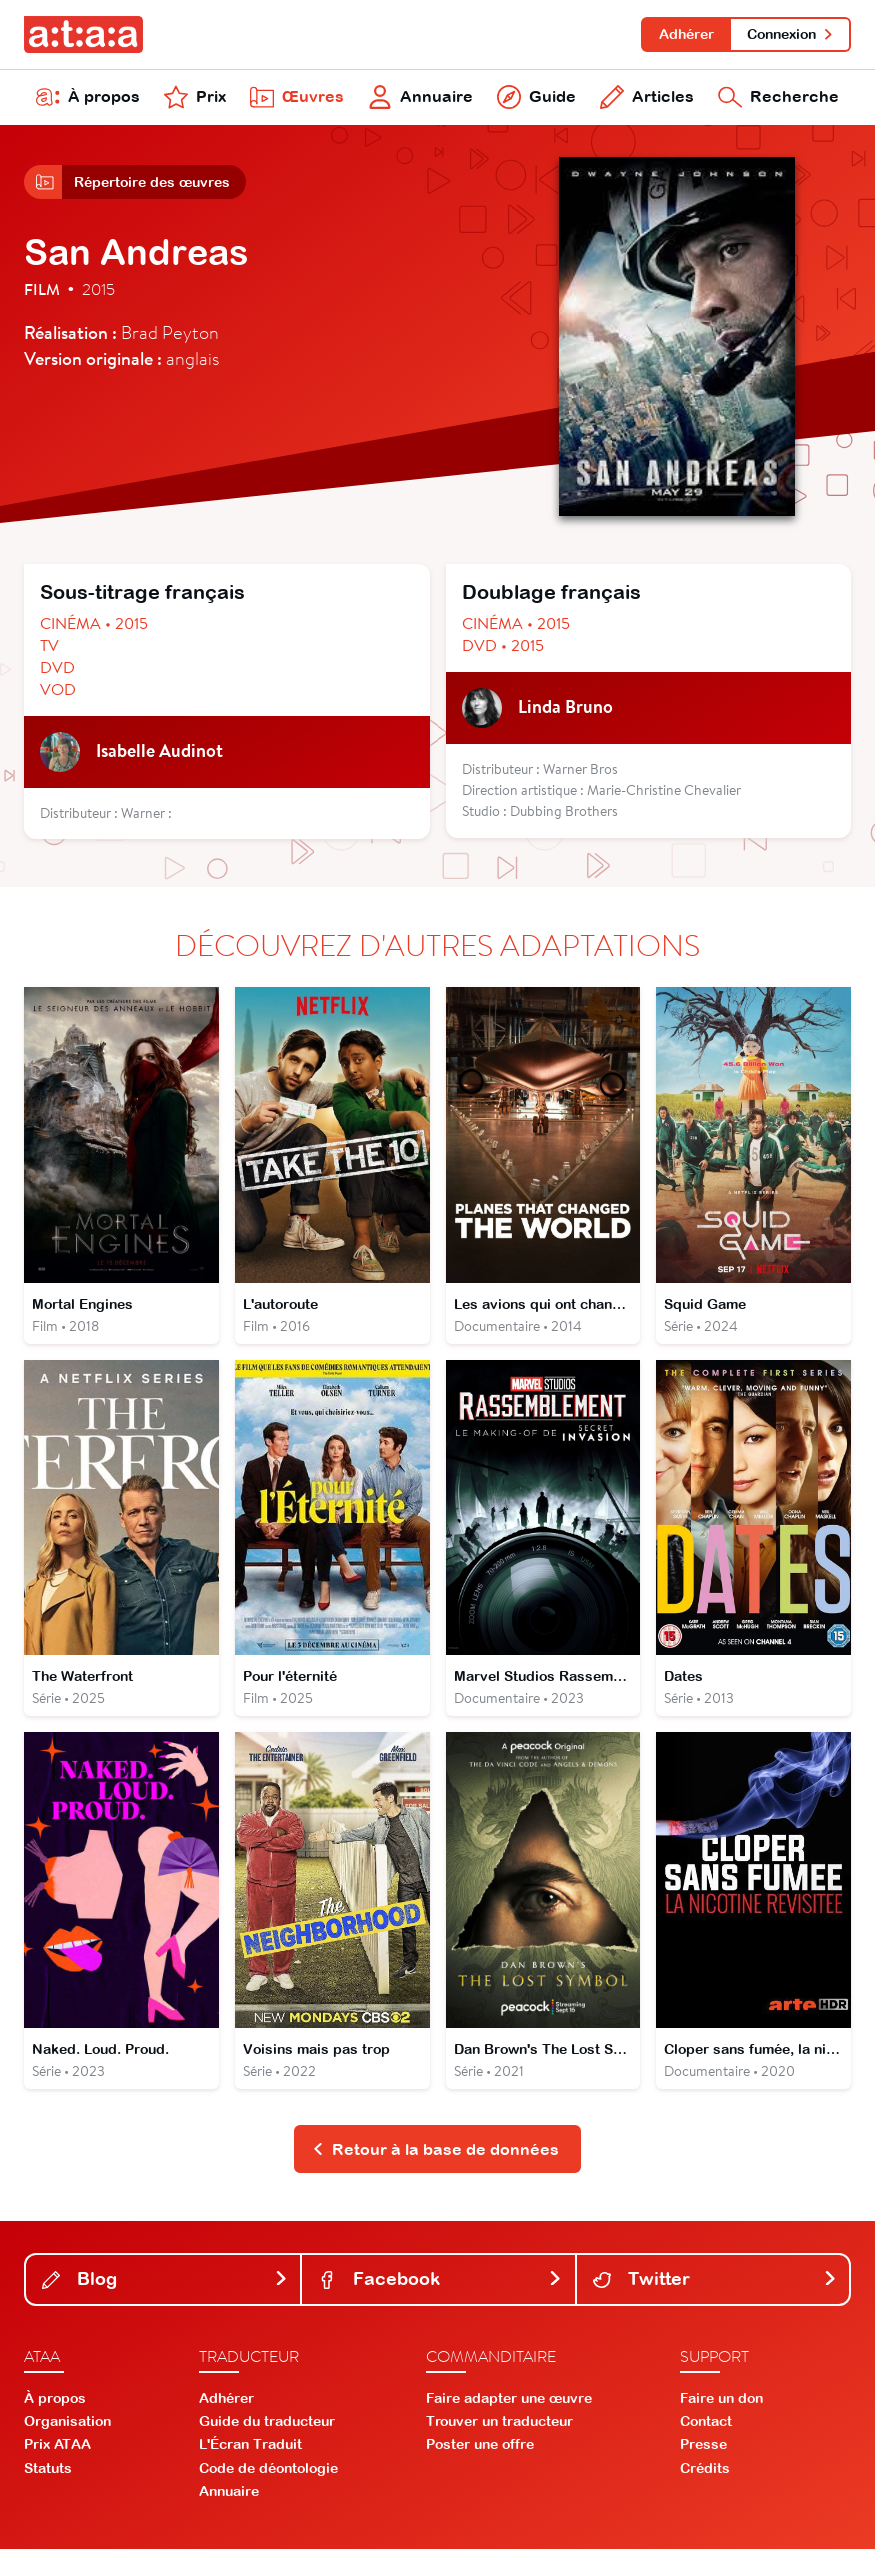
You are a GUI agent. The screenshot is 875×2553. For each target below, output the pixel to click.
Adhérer (685, 34)
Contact (706, 2425)
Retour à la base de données (435, 2152)
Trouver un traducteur (499, 2425)
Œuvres (297, 98)
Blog (165, 2282)
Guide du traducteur (267, 2425)
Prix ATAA (57, 2448)
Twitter (715, 2282)
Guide (536, 98)
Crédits (705, 2471)
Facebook (440, 2282)
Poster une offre (480, 2448)
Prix (195, 98)
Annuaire (420, 98)
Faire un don (721, 2401)
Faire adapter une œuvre (509, 2401)
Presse (703, 2448)
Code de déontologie (268, 2471)
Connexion (790, 34)
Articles (647, 98)
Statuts (48, 2471)
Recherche (778, 98)
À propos (88, 98)
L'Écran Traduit (250, 2448)
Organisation (67, 2425)
